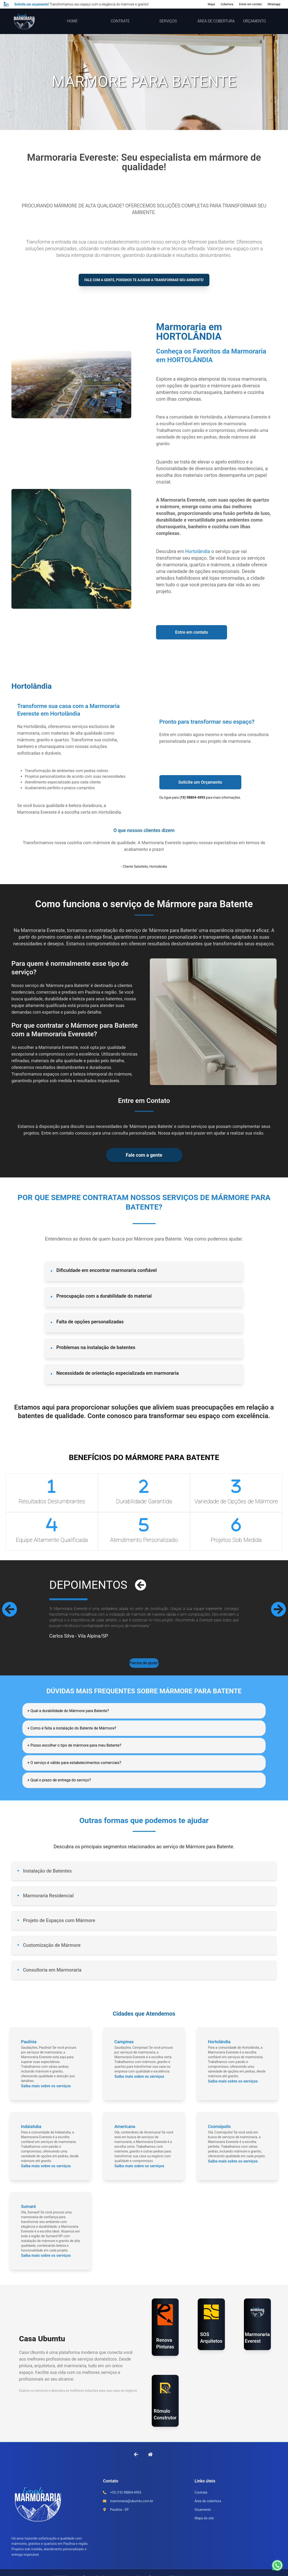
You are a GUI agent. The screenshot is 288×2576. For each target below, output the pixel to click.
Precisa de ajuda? (144, 1666)
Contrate (201, 2506)
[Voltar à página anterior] (136, 2468)
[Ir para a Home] (150, 2468)
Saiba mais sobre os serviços (46, 2100)
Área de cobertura (208, 2515)
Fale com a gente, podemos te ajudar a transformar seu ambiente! (144, 281)
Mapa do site (204, 2532)
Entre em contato (191, 634)
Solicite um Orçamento (200, 784)
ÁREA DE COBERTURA (216, 21)
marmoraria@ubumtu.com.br (131, 2515)
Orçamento (203, 2524)
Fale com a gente (144, 1157)
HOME (72, 21)
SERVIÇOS (168, 21)
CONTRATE (120, 21)
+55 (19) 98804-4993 (125, 2506)
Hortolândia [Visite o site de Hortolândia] (197, 553)
